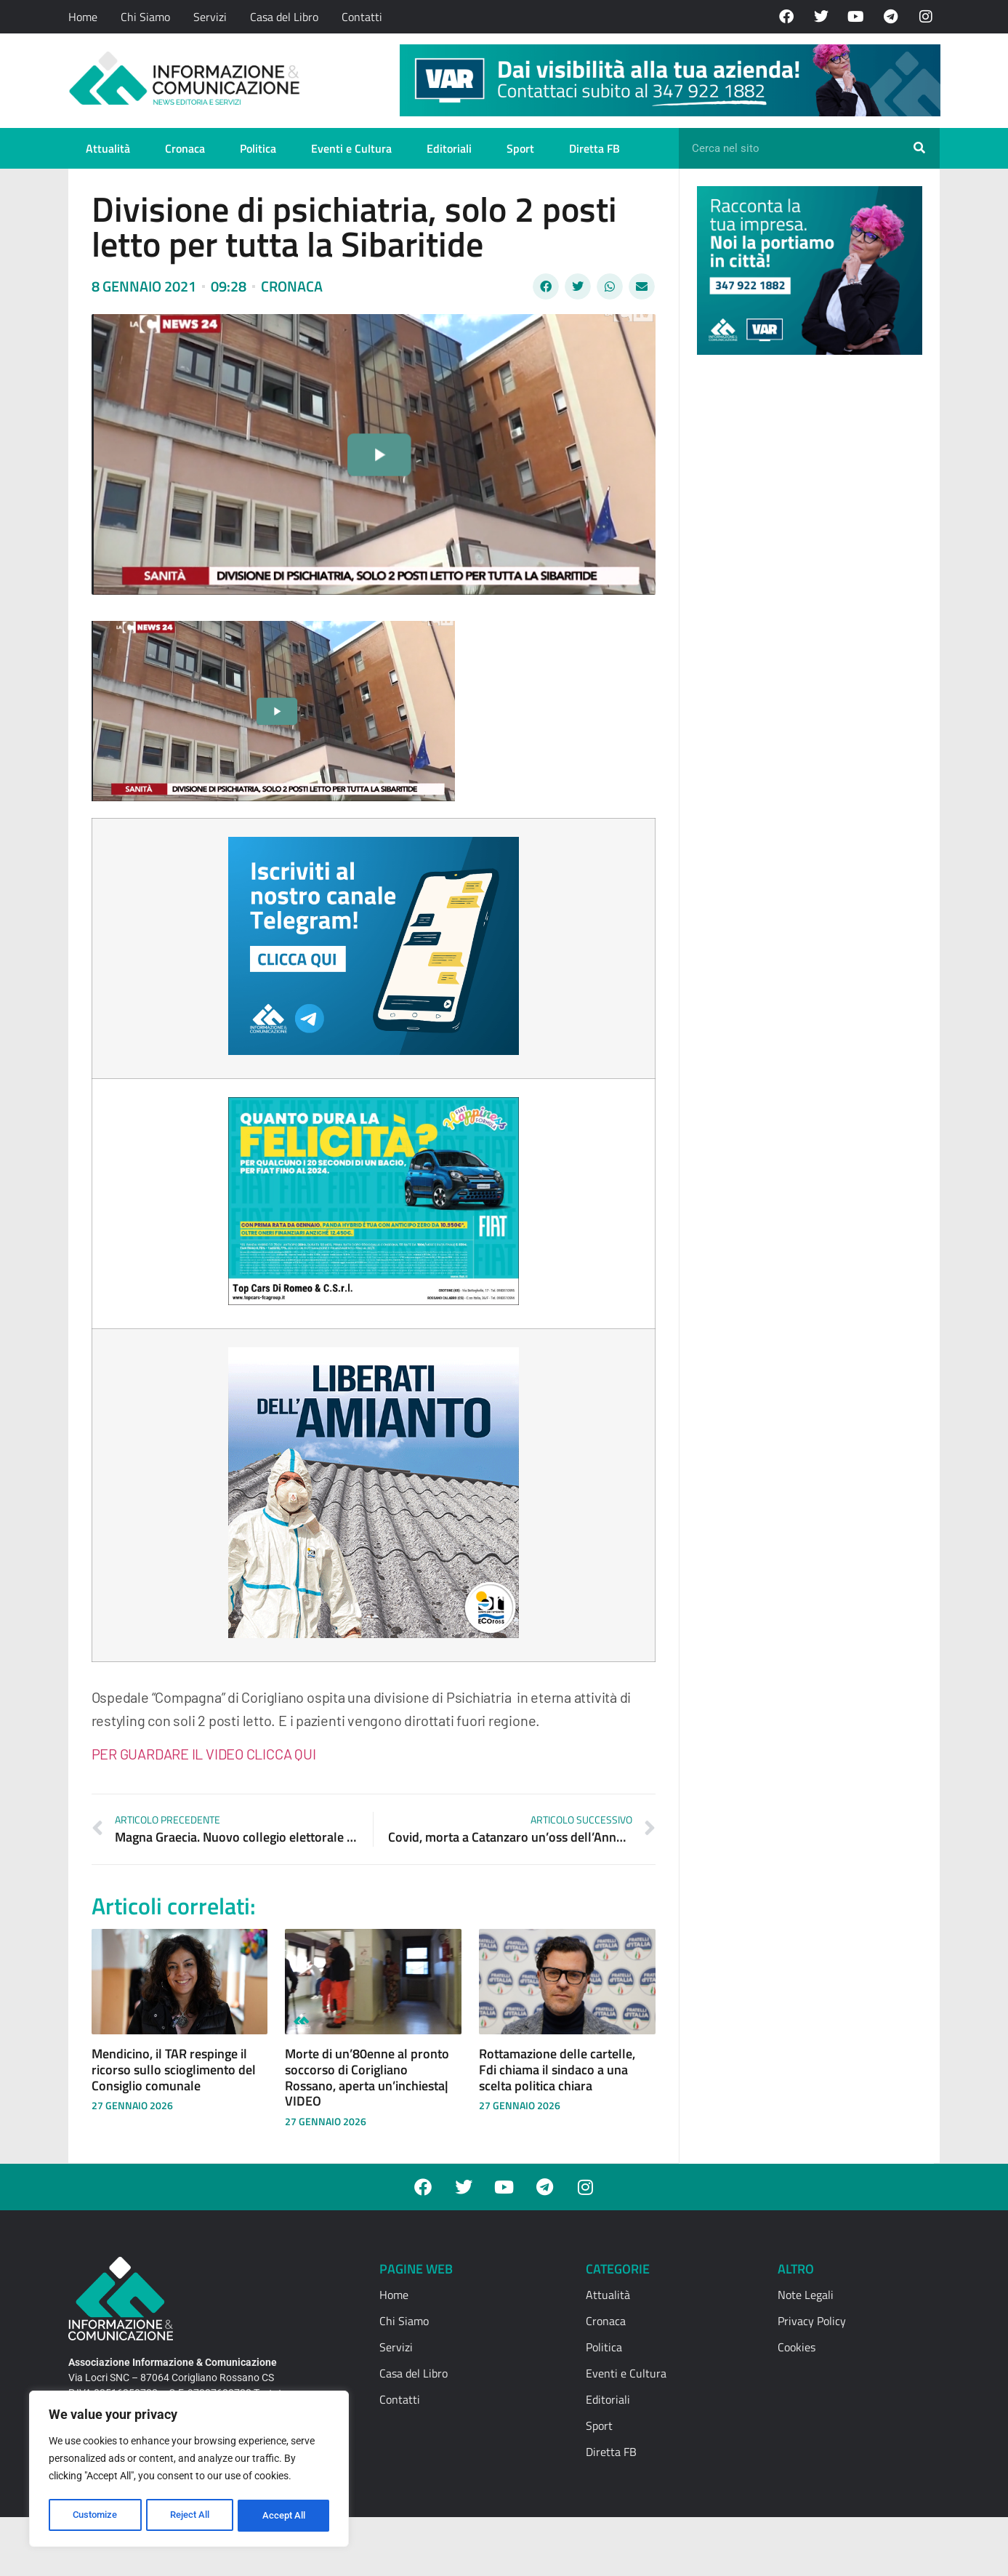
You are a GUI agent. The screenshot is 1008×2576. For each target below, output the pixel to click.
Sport (520, 148)
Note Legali (806, 2294)
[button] (546, 286)
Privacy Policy (812, 2321)
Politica (258, 148)
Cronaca (185, 148)
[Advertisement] (806, 590)
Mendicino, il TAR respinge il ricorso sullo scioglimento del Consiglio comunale (174, 2069)
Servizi (210, 16)
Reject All (191, 2515)
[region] (189, 2470)
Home (82, 16)
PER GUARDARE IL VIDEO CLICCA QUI (204, 1753)
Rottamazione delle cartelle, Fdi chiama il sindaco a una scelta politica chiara (557, 2069)
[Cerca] (919, 148)
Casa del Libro (284, 16)
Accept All (285, 2515)
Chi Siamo (145, 16)
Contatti (362, 16)
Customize (95, 2515)
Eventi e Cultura (351, 148)
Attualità (108, 148)
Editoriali (449, 148)
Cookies (796, 2347)
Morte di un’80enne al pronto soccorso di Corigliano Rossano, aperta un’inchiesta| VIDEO (367, 2077)
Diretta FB (594, 148)
